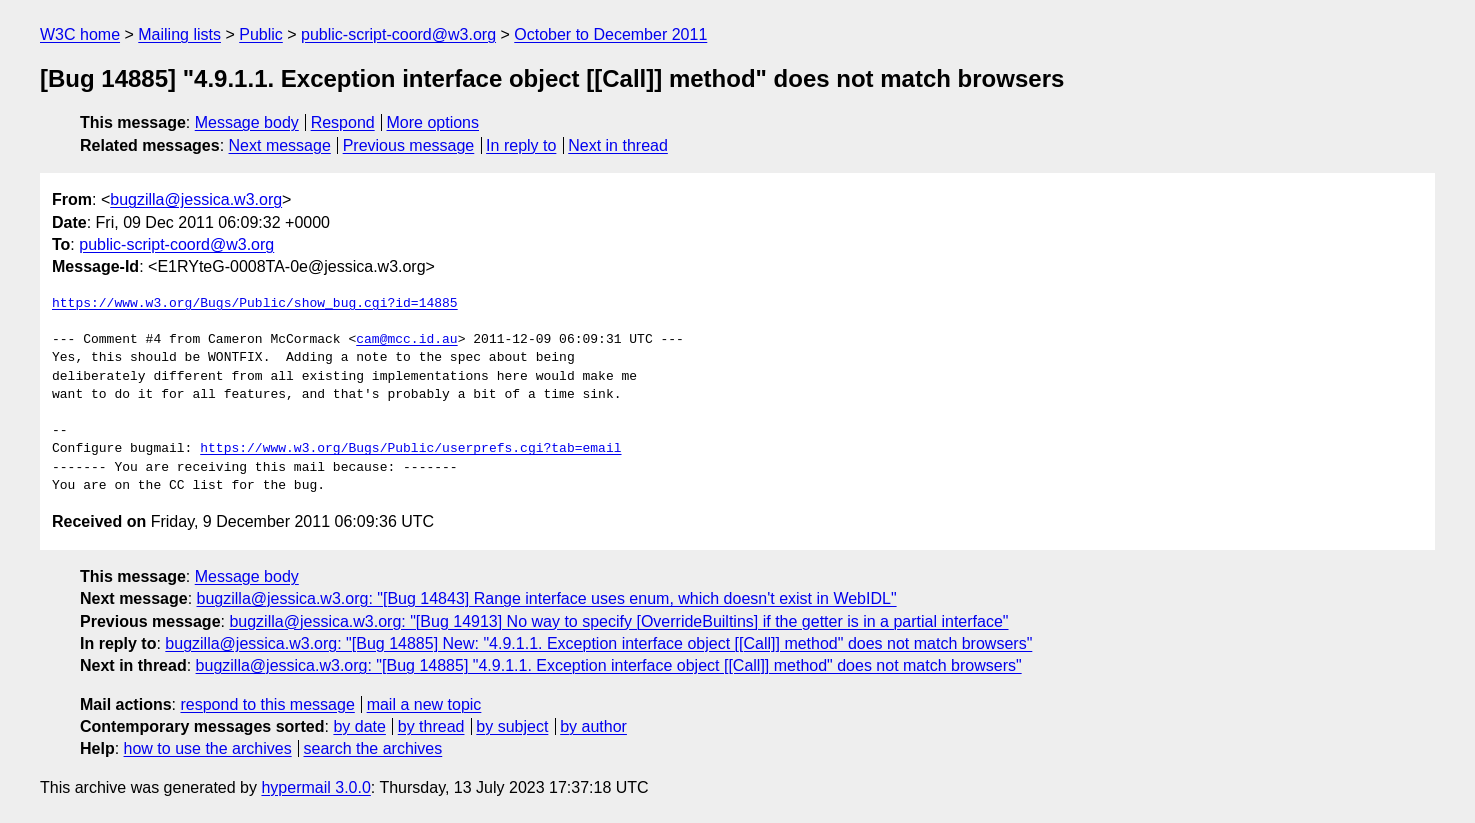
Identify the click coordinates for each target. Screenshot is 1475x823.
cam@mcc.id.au (406, 340)
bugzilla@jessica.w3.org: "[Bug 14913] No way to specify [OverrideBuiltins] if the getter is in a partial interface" (618, 621)
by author (593, 726)
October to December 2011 (610, 34)
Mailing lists (179, 34)
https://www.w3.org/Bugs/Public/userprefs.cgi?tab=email (410, 449)
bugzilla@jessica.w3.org (196, 199)
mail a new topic (424, 704)
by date (359, 726)
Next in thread (618, 145)
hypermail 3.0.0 (315, 787)
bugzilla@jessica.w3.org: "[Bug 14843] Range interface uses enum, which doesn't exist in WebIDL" (547, 598)
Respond (343, 122)
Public (261, 34)
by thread (431, 726)
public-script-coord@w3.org (398, 34)
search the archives (373, 748)
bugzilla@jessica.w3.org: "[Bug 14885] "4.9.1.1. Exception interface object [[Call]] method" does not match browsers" (609, 665)
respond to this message (267, 704)
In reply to (521, 145)
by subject (512, 726)
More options (433, 122)
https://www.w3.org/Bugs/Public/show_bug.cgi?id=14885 (255, 304)
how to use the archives (208, 748)
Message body (247, 122)
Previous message (409, 145)
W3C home (80, 34)
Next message (280, 145)
